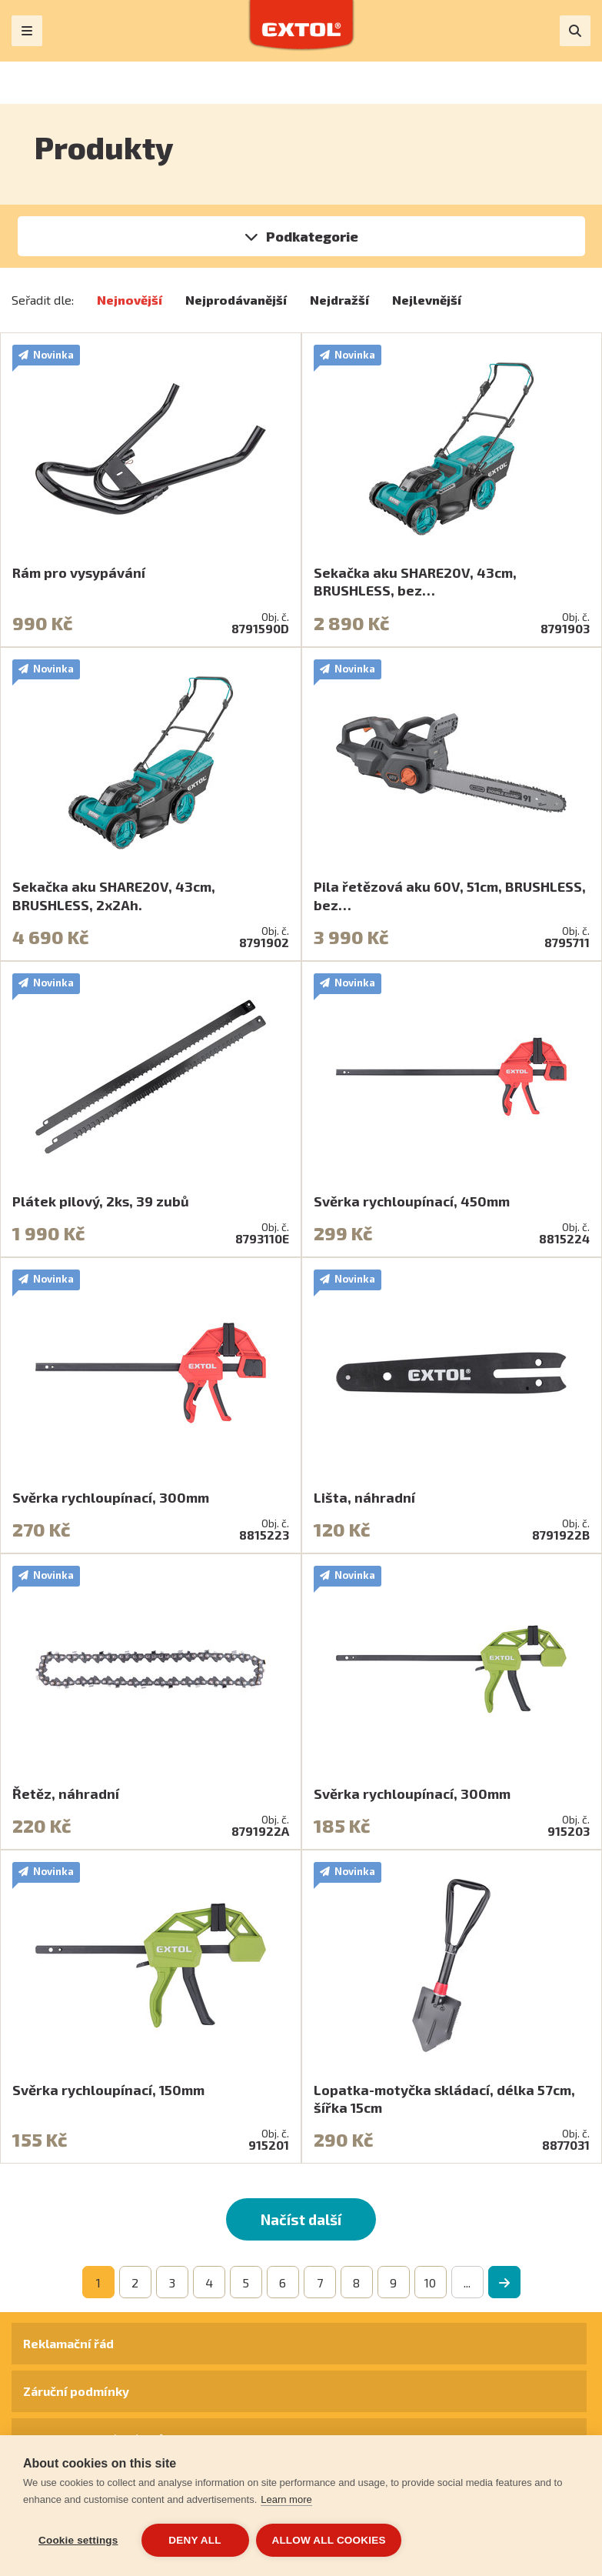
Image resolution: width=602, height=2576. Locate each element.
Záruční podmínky (76, 2391)
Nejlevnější (426, 299)
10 (430, 2282)
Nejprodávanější (236, 299)
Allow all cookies (329, 2540)
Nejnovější (129, 299)
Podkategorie (312, 236)
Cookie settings (78, 2540)
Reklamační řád (68, 2343)
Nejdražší (339, 299)
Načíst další (301, 2219)
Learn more (286, 2499)
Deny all (194, 2540)
